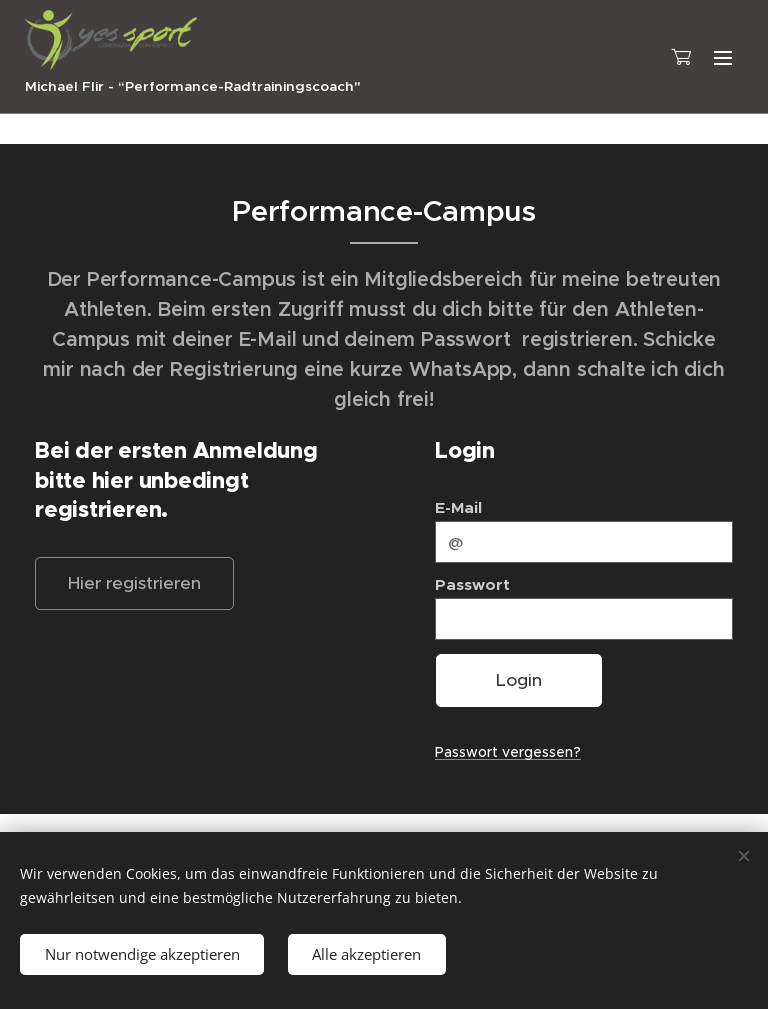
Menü (723, 58)
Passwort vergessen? (508, 752)
